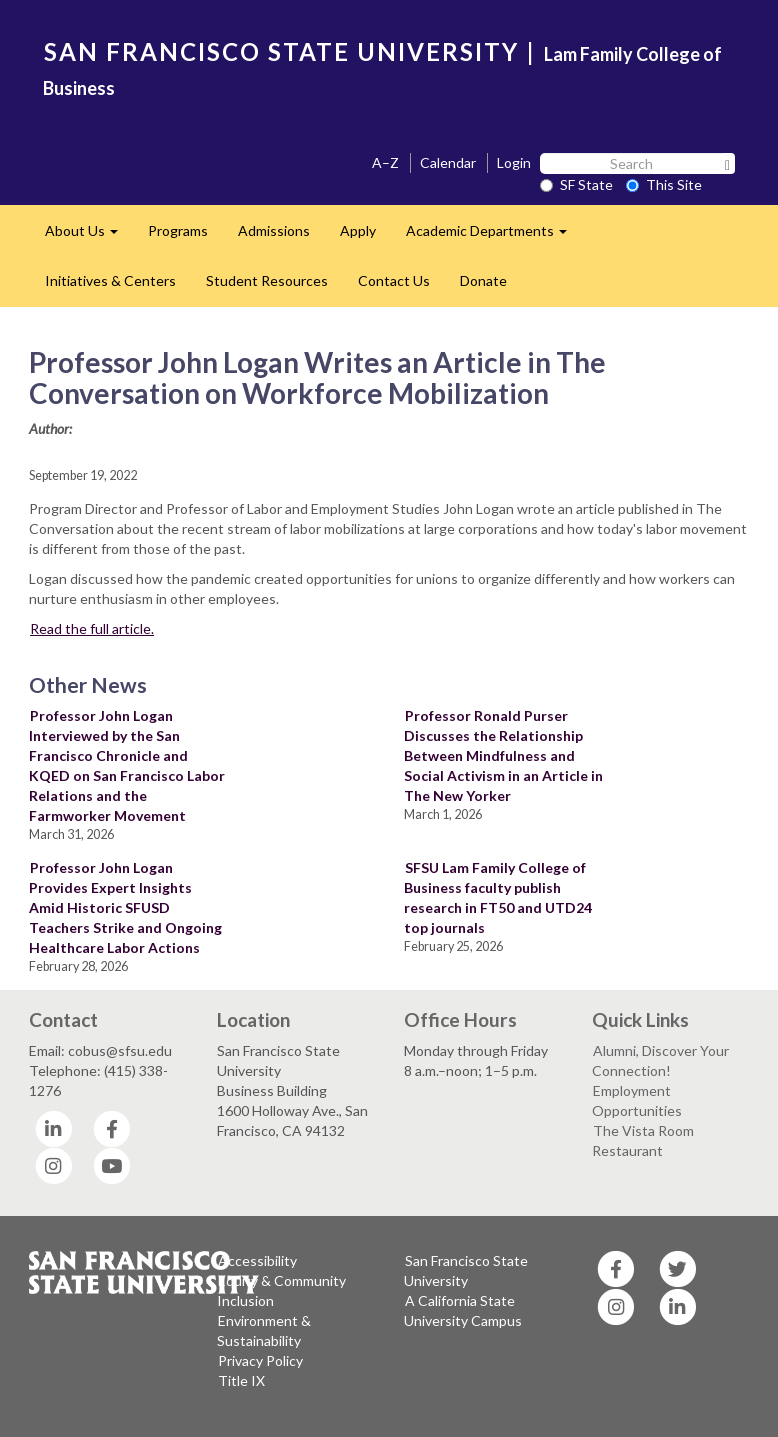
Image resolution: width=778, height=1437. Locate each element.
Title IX (241, 1380)
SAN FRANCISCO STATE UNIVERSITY (281, 51)
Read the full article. (92, 628)
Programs (178, 230)
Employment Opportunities (637, 1100)
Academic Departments (494, 236)
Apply (358, 230)
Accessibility (257, 1260)
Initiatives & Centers (110, 280)
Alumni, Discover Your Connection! (660, 1060)
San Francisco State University (466, 1270)
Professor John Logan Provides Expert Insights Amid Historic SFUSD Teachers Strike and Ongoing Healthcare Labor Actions (125, 907)
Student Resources (267, 280)
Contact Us (394, 280)
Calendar (448, 162)
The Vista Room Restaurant (643, 1140)
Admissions (274, 230)
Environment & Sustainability (264, 1330)
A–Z (385, 162)
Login (514, 162)
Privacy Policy (260, 1360)
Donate (483, 280)
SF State (576, 184)
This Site (664, 184)
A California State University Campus (463, 1310)
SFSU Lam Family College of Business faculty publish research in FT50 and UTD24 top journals (498, 897)
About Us (89, 236)
